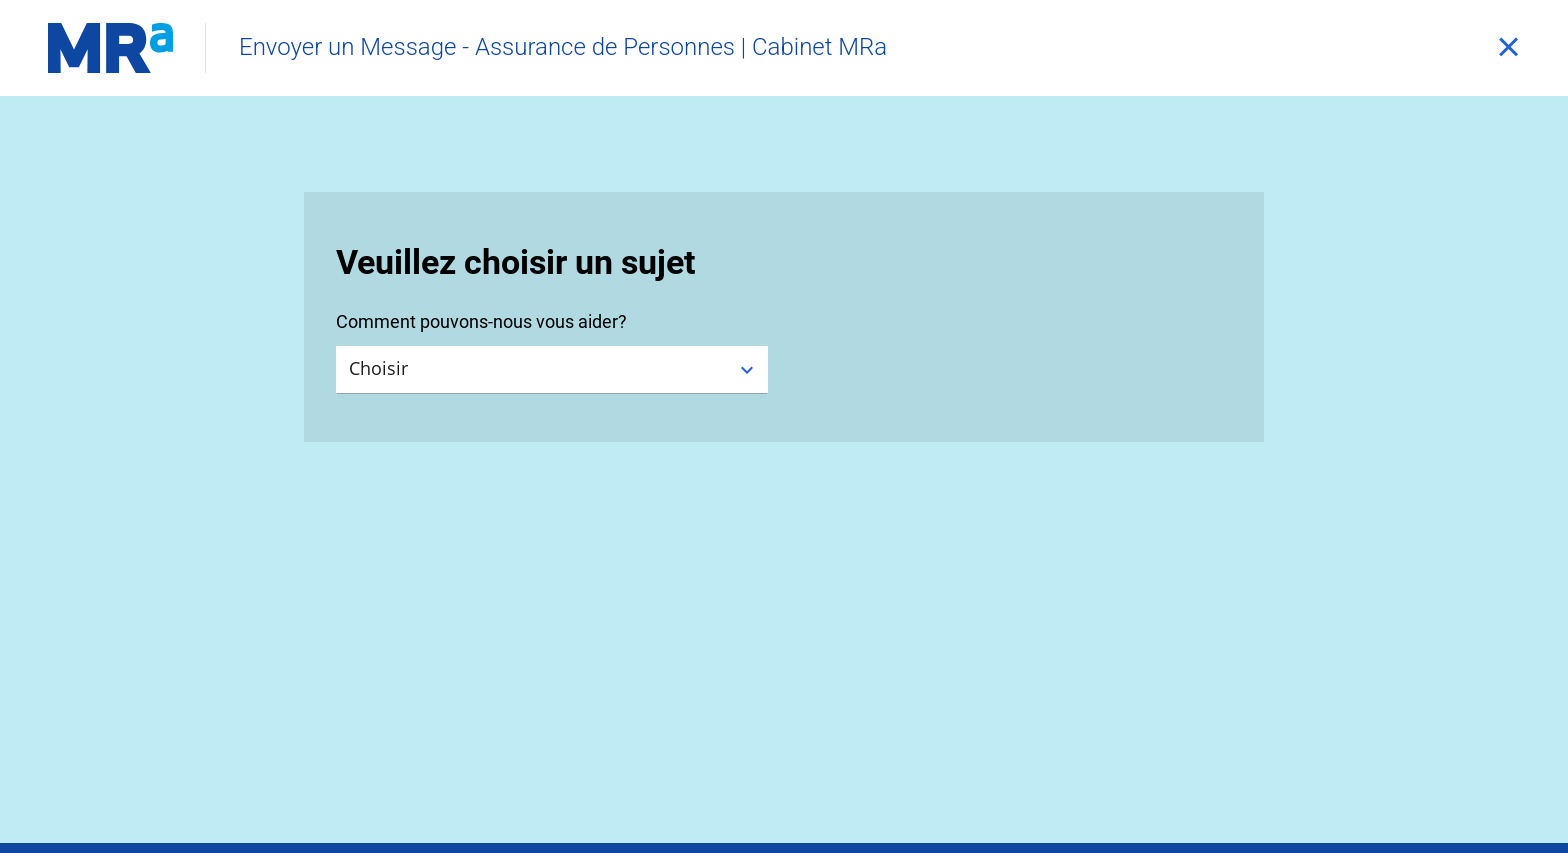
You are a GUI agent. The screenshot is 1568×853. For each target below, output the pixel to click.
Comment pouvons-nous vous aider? (481, 321)
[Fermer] (1508, 48)
